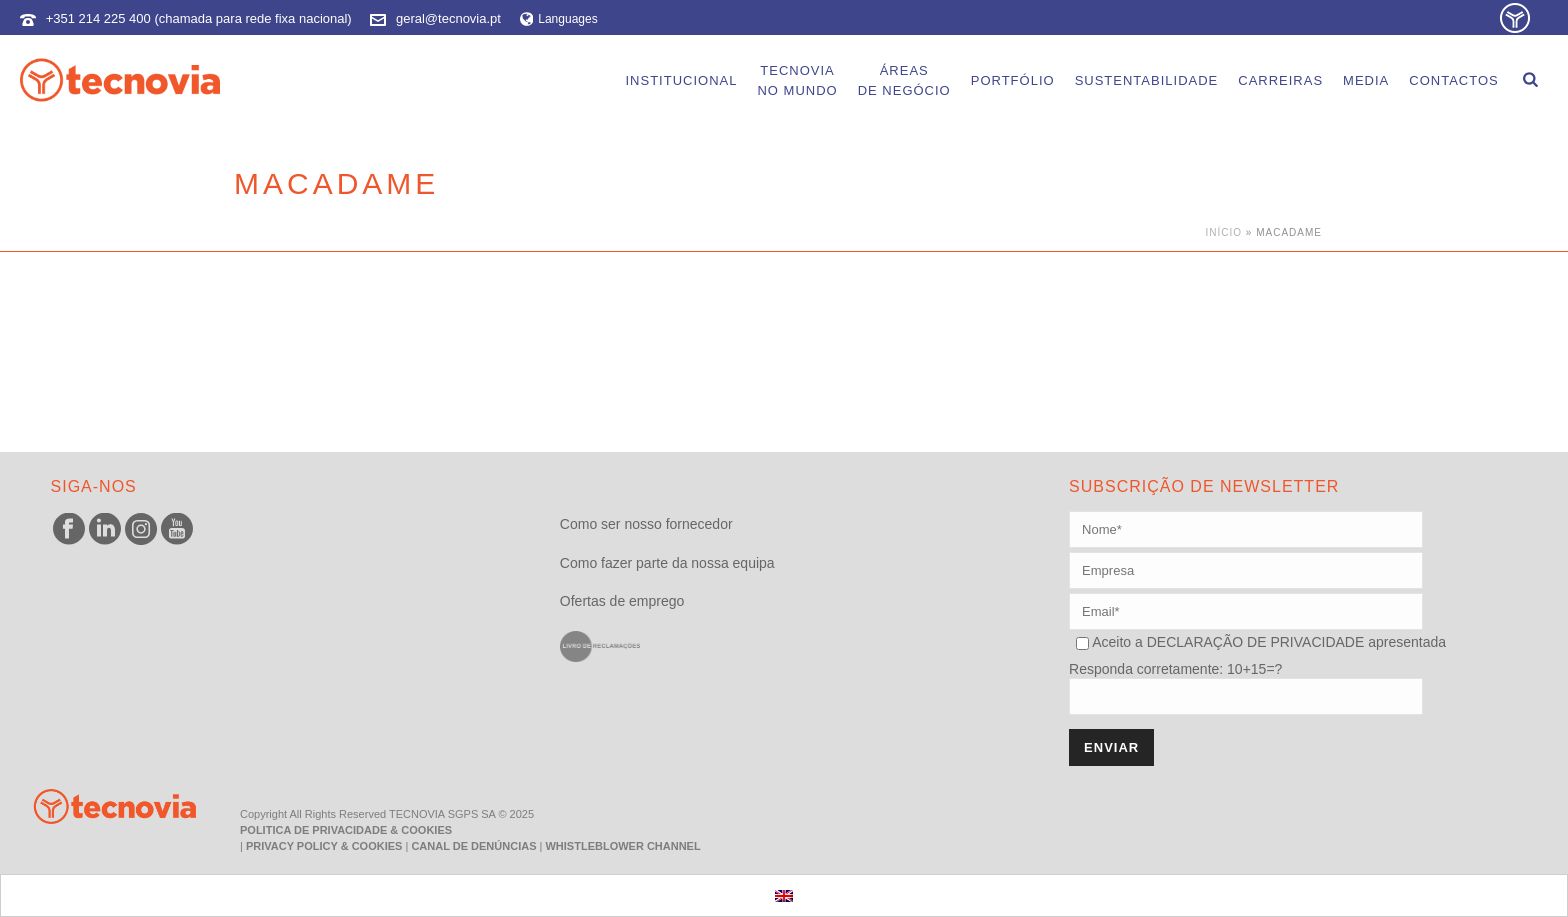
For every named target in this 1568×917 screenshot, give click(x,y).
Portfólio (1013, 80)
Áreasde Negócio (904, 80)
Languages (559, 19)
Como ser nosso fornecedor (646, 524)
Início (1224, 232)
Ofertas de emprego (622, 601)
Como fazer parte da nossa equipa (667, 563)
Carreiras (1280, 80)
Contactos (1453, 80)
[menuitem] (784, 895)
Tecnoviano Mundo (797, 80)
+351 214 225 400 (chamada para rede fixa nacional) (199, 18)
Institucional (681, 80)
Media (1366, 80)
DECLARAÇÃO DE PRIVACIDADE (1253, 642)
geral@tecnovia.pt (448, 18)
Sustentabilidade (1147, 80)
